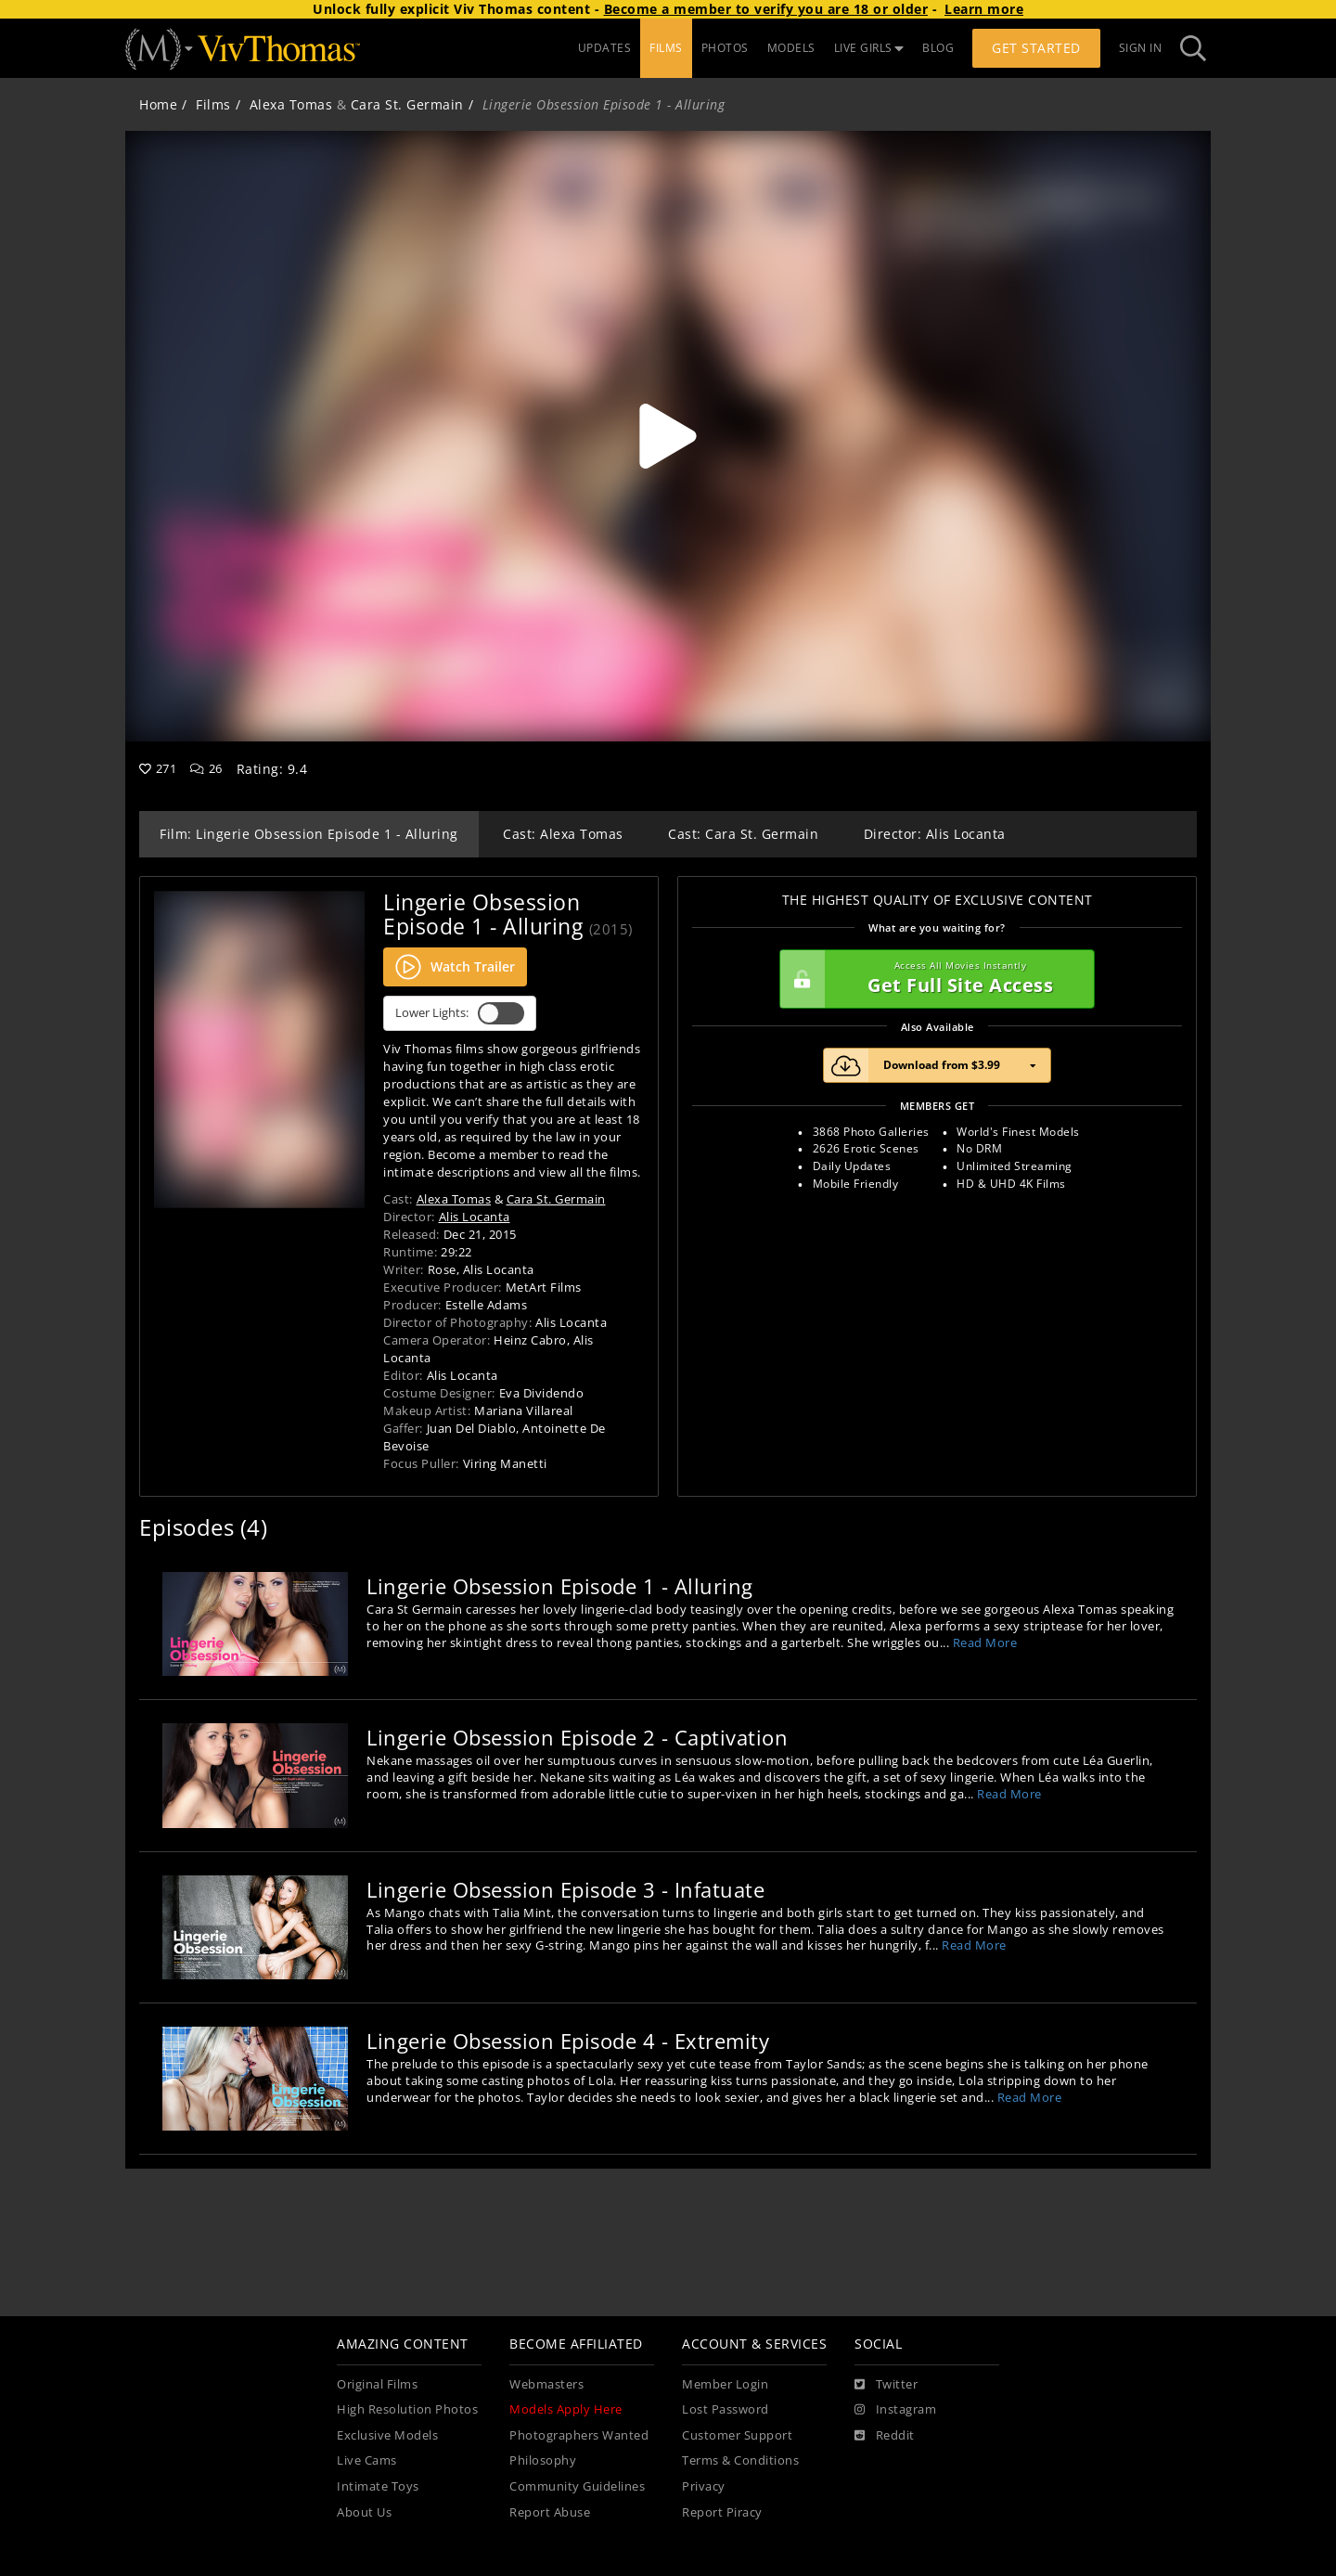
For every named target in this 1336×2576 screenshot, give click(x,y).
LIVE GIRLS (869, 48)
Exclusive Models (387, 2435)
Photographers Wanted (579, 2435)
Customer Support (737, 2435)
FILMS (666, 48)
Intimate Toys (378, 2486)
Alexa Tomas (291, 104)
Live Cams (367, 2460)
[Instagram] (895, 2410)
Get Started (1036, 48)
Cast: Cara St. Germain (743, 834)
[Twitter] (886, 2384)
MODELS (791, 48)
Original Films (377, 2384)
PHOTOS (725, 48)
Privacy (704, 2486)
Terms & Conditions (740, 2460)
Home (158, 104)
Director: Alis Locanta (935, 834)
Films (213, 104)
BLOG (938, 48)
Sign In (1141, 48)
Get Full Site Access (932, 979)
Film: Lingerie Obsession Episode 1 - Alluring (309, 834)
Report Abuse (549, 2512)
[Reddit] (884, 2436)
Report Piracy (722, 2512)
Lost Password (725, 2409)
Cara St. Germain (407, 104)
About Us (364, 2512)
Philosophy (542, 2460)
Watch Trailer (455, 967)
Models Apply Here (566, 2409)
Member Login (725, 2384)
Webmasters (546, 2384)
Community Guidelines (577, 2486)
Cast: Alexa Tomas (563, 834)
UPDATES (605, 48)
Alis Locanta (474, 1216)
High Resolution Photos (407, 2409)
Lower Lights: (459, 1013)
